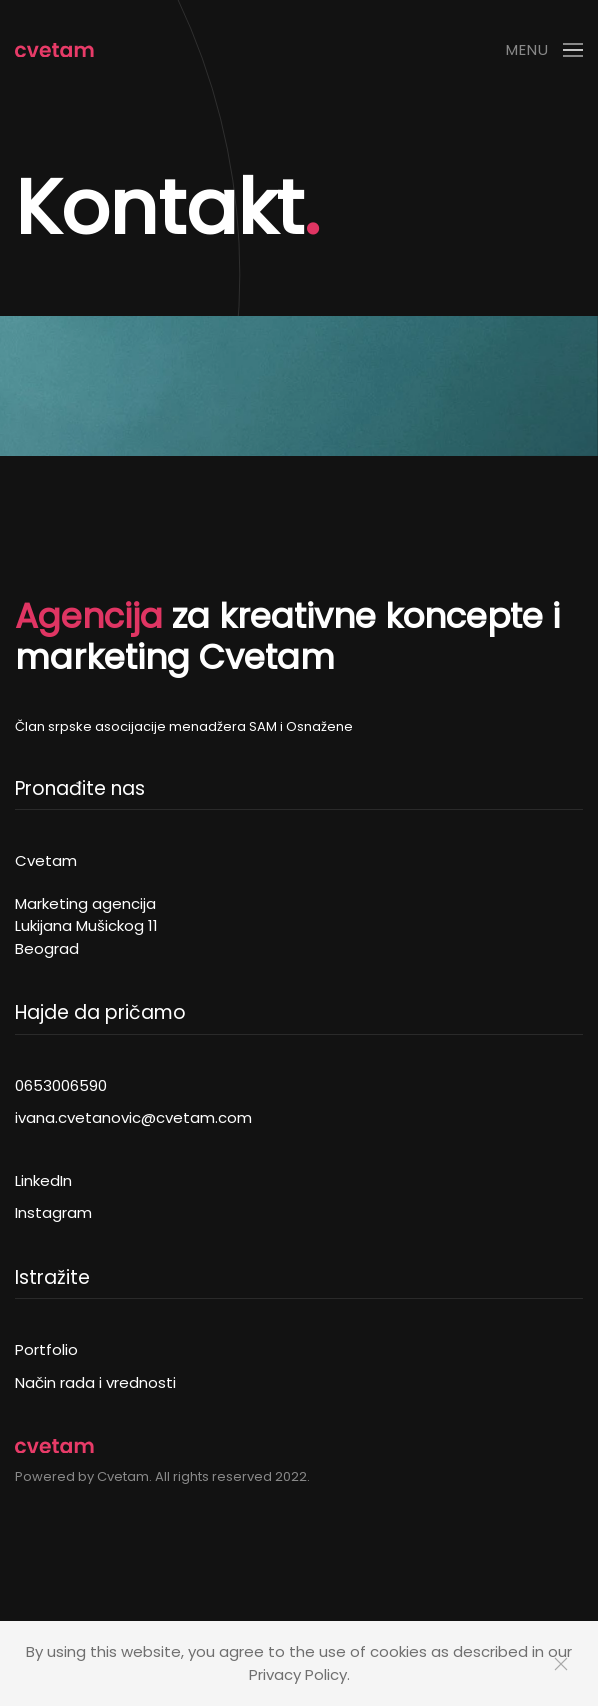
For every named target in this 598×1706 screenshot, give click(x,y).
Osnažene (319, 726)
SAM (264, 726)
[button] (544, 50)
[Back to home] (54, 50)
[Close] (561, 1664)
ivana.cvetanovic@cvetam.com (133, 1117)
